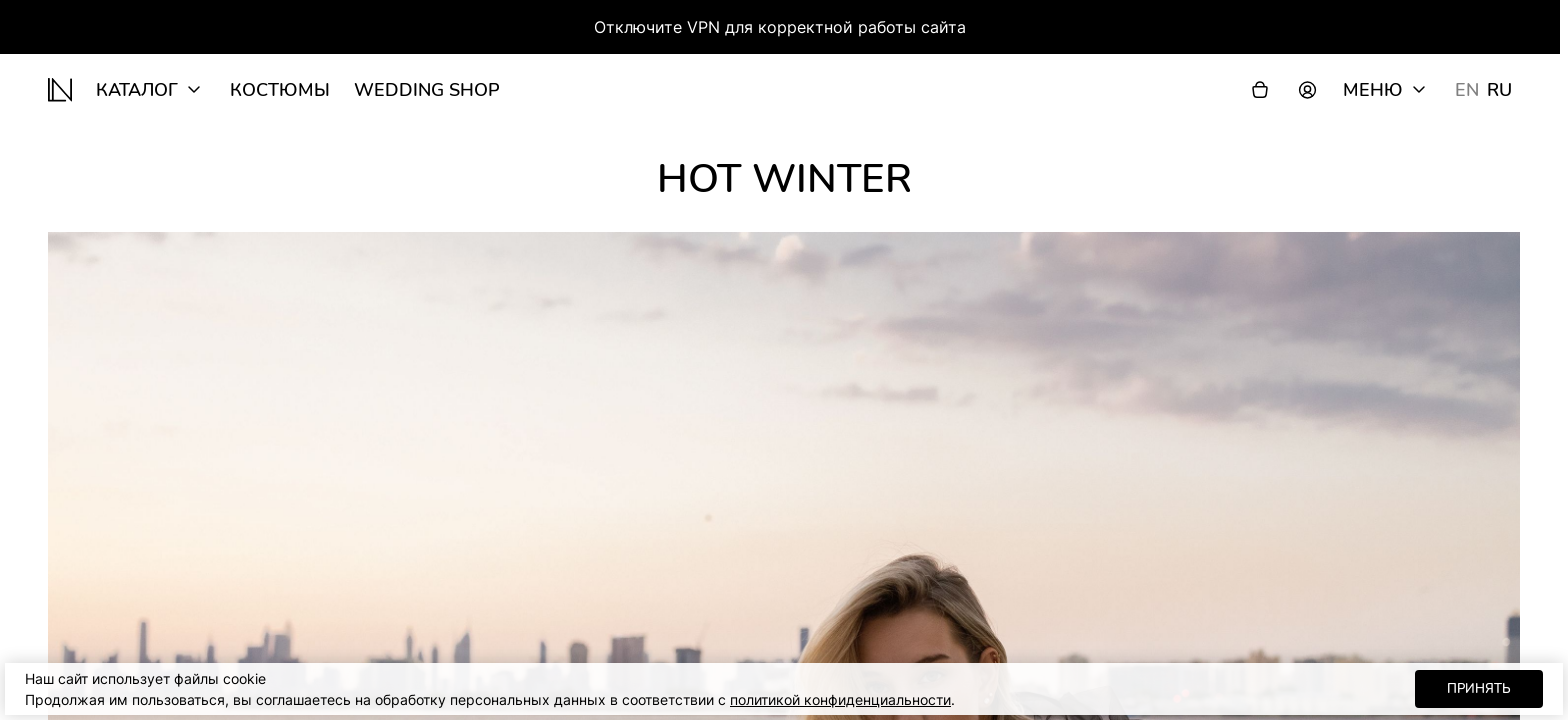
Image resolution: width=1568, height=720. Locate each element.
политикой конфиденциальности (840, 699)
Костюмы (280, 90)
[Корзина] (1260, 90)
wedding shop (427, 90)
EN (1467, 90)
